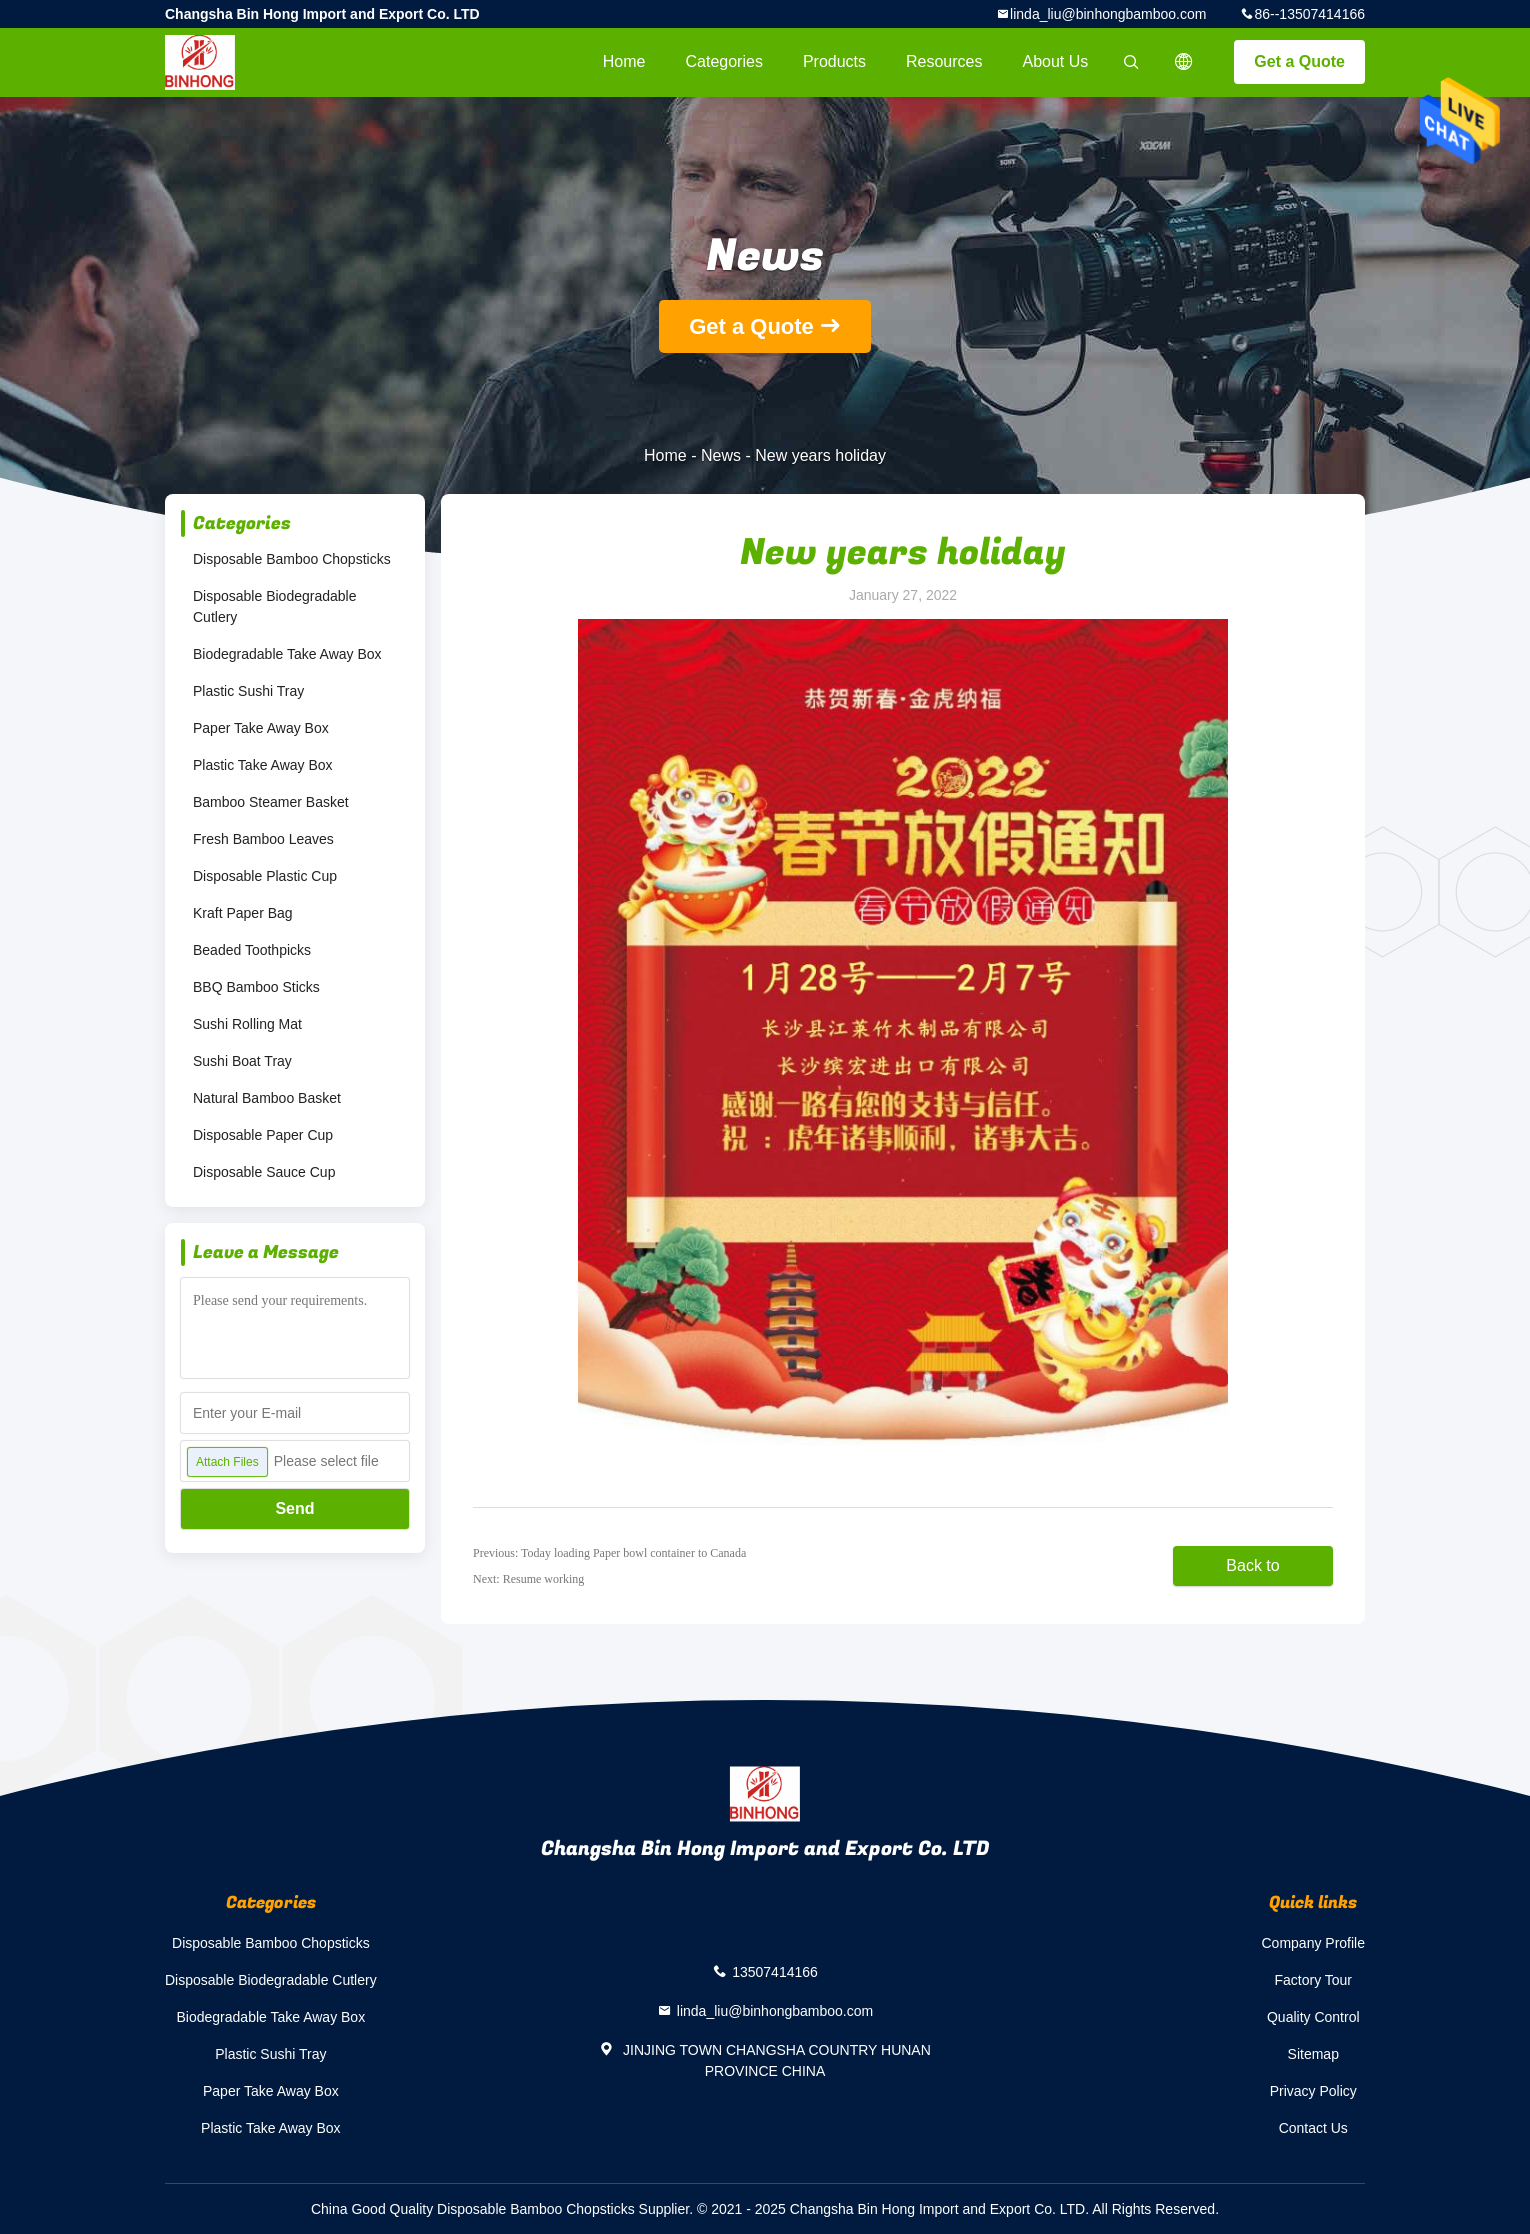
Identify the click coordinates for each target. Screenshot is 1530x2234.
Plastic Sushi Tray (248, 691)
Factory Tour (1313, 1980)
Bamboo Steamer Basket (271, 802)
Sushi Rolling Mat (247, 1024)
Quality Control (1313, 2017)
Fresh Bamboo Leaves (263, 839)
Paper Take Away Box (261, 728)
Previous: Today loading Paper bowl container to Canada (609, 1553)
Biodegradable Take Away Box (287, 654)
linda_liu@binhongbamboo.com (1108, 14)
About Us (1056, 61)
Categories (724, 61)
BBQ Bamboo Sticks (256, 987)
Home (624, 61)
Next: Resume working (528, 1579)
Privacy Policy (1313, 2091)
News (721, 455)
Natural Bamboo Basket (267, 1098)
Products (834, 61)
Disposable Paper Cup (263, 1135)
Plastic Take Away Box (263, 765)
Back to (1252, 1565)
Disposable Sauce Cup (264, 1172)
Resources (944, 61)
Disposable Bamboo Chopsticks (292, 559)
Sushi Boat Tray (242, 1061)
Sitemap (1313, 2054)
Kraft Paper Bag (243, 913)
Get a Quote (1299, 61)
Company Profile (1314, 1943)
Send (294, 1508)
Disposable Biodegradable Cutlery (274, 606)
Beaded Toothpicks (252, 950)
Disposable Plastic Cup (265, 876)
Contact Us (1313, 2128)
